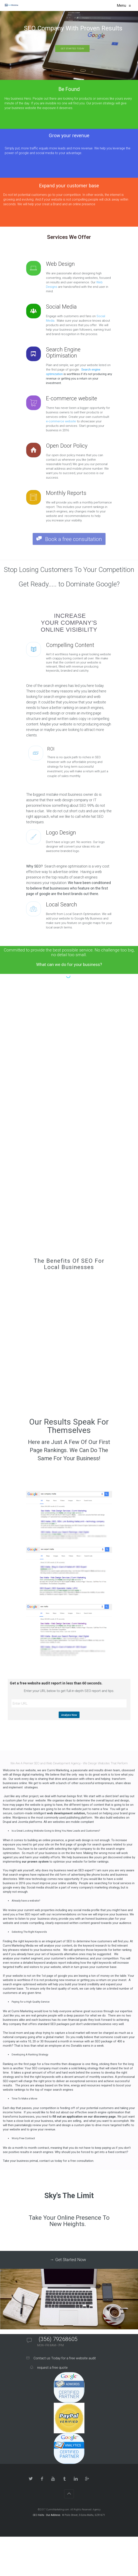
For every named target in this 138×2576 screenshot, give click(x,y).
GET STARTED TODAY (72, 48)
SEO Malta (38, 2515)
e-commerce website (61, 421)
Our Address (53, 2515)
